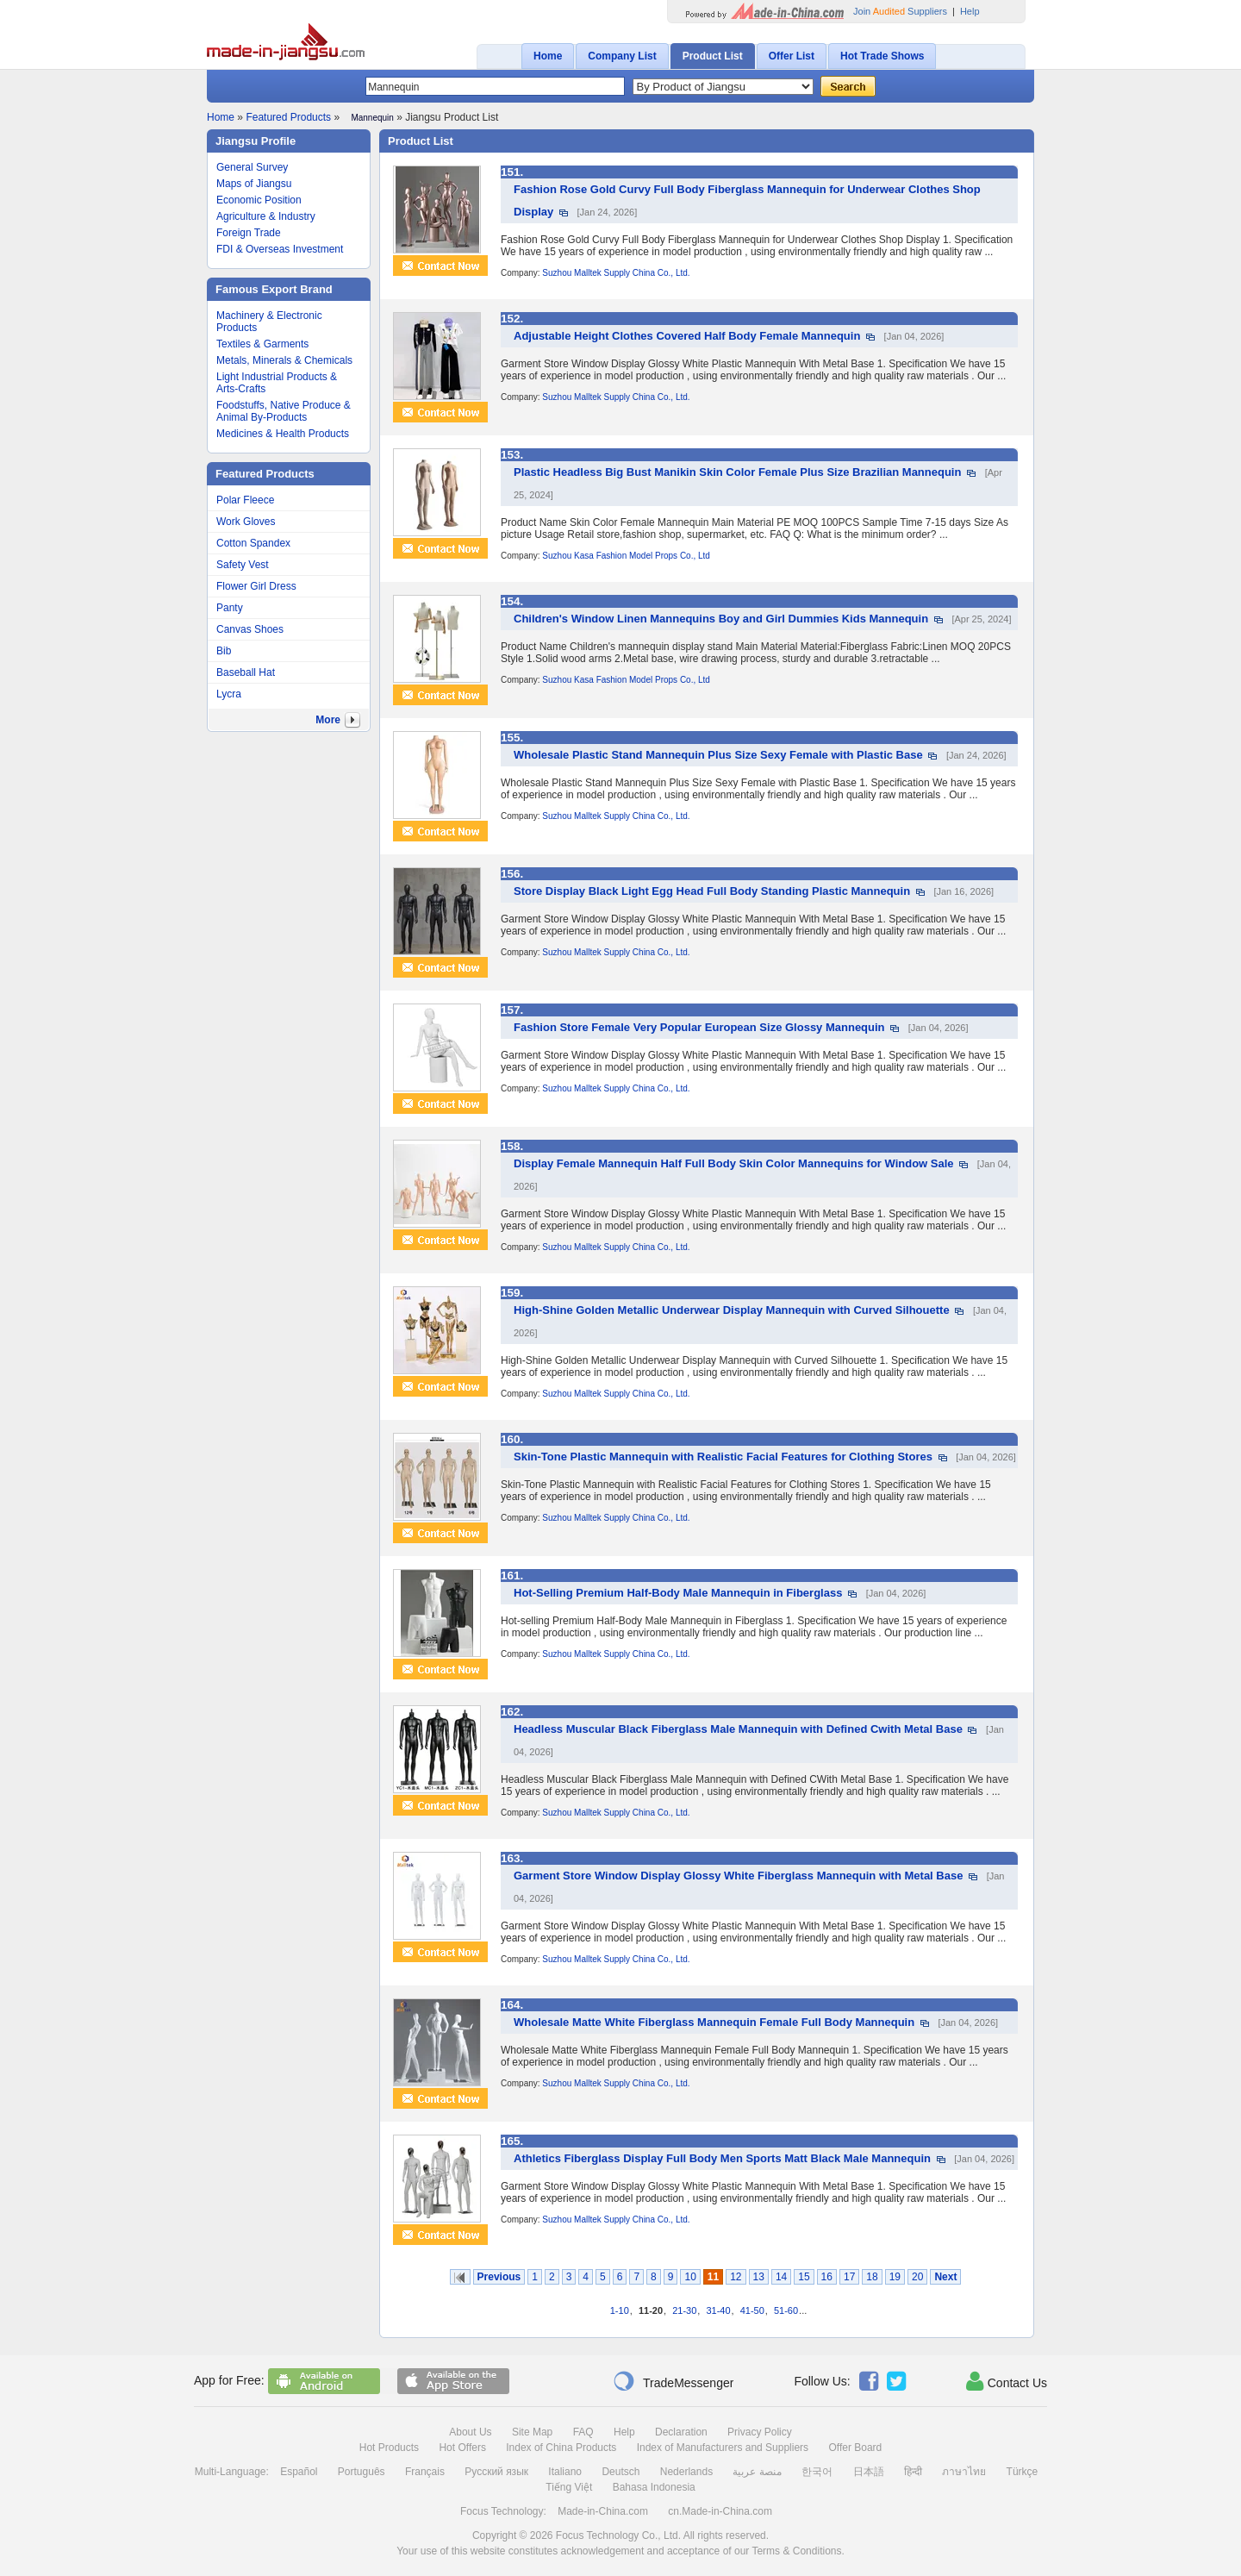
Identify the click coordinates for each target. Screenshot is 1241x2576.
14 (781, 2277)
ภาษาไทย (964, 2472)
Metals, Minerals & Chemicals (284, 360)
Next (945, 2277)
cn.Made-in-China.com (720, 2511)
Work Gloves (245, 522)
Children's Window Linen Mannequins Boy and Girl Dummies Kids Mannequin (721, 618)
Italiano (565, 2472)
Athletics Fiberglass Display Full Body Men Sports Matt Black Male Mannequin (722, 2158)
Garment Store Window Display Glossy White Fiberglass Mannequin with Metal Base (738, 1875)
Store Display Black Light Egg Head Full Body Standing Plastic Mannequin (712, 891)
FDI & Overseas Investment (279, 249)
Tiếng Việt (569, 2487)
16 (827, 2277)
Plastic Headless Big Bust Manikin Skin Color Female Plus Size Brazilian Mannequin (737, 472)
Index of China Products (561, 2448)
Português (361, 2472)
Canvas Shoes (250, 629)
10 (689, 2277)
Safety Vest (242, 565)
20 (917, 2277)
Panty (229, 608)
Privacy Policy (759, 2432)
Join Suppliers (900, 11)
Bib (223, 651)
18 (871, 2277)
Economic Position (259, 200)
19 (895, 2277)
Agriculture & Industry (265, 216)
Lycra (228, 694)
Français (425, 2472)
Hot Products (389, 2448)
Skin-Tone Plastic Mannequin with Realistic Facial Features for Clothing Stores (723, 1456)
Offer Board (855, 2448)
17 (849, 2277)
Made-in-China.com (603, 2511)
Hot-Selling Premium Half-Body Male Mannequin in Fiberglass (678, 1592)
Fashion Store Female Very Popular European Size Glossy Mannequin (699, 1027)
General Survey (252, 167)
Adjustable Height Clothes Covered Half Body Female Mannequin (687, 335)
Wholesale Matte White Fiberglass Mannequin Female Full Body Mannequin (714, 2022)
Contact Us (1006, 2381)
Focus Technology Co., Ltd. (618, 2535)
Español (298, 2472)
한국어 (817, 2472)
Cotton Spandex (253, 543)
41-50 (752, 2310)
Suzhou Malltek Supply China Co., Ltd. (615, 273)
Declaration (681, 2432)
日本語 (868, 2472)
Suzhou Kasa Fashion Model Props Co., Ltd (626, 555)
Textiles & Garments (262, 344)
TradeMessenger (673, 2381)
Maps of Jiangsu (253, 184)
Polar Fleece (245, 500)
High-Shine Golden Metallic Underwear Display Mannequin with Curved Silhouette (732, 1310)
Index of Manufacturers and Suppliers (722, 2448)
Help (970, 11)
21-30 (684, 2310)
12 (735, 2277)
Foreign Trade (248, 233)
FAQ (583, 2432)
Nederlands (686, 2472)
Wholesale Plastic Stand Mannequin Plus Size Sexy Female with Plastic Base (718, 754)
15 (803, 2277)
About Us (470, 2432)
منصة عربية (757, 2472)
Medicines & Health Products (282, 434)
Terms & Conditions (796, 2551)
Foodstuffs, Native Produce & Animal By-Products (283, 411)
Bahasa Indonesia (654, 2487)
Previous (499, 2277)
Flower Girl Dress (256, 586)
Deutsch (620, 2472)
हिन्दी (913, 2472)
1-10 (619, 2310)
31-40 (718, 2310)
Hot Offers (462, 2448)
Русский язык (496, 2472)
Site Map (532, 2432)
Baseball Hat (245, 672)
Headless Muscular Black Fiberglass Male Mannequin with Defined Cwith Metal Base (738, 1729)
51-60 (786, 2310)
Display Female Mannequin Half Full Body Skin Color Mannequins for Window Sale (734, 1163)
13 (758, 2277)
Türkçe (1022, 2472)
